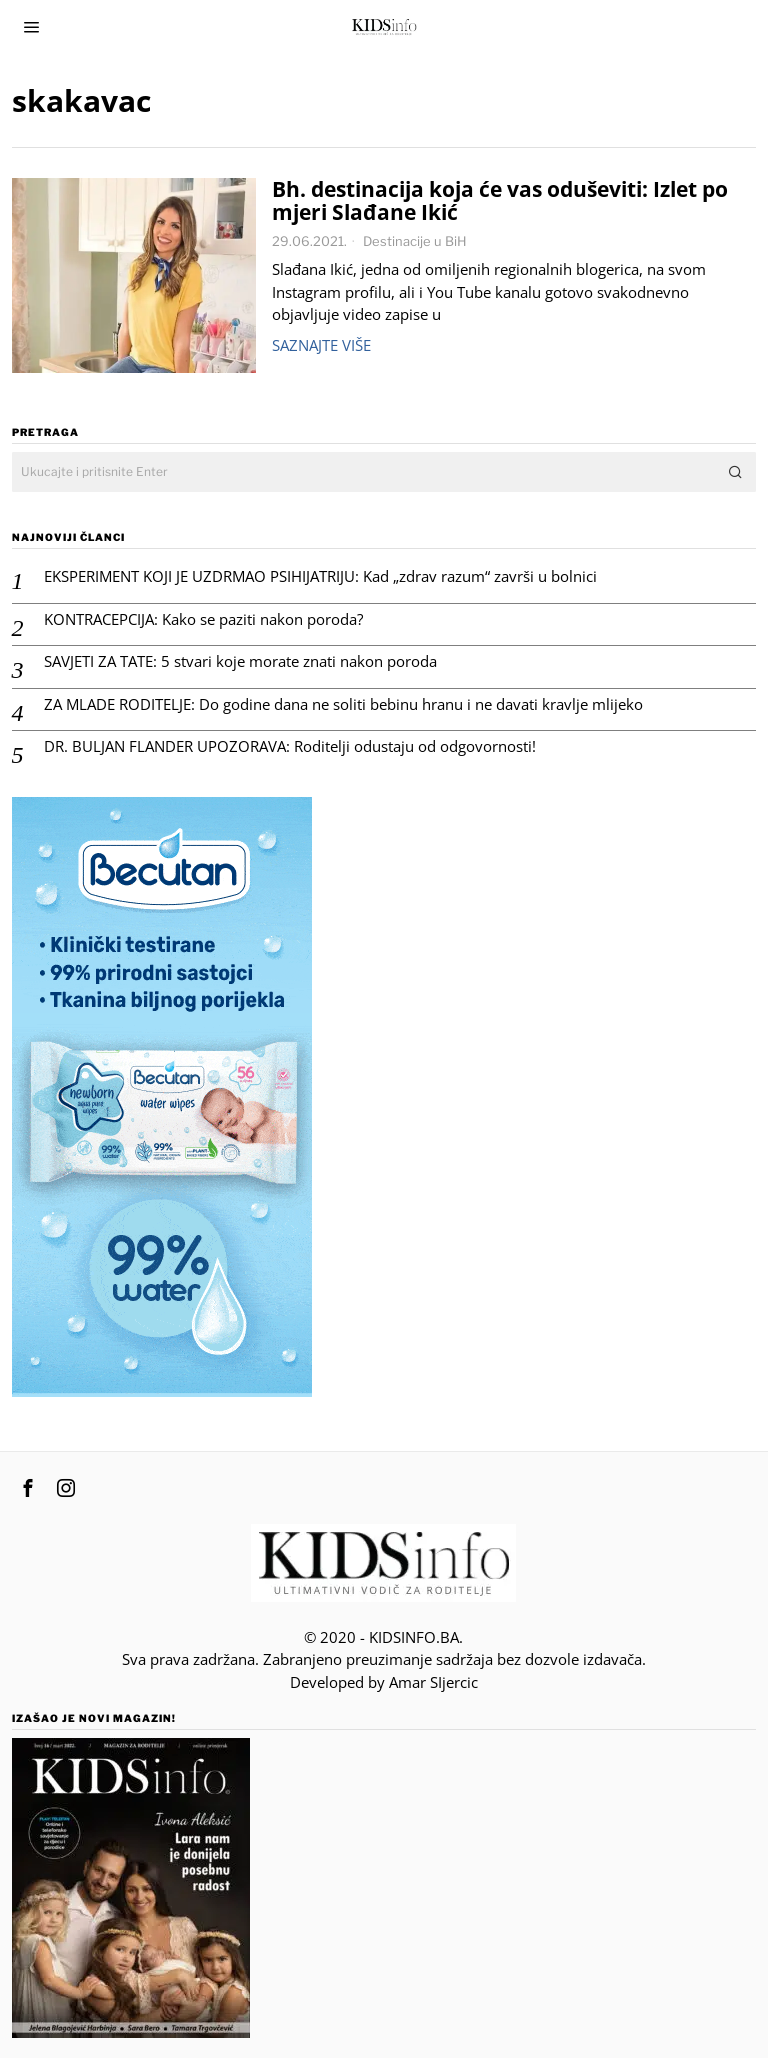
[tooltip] (28, 1488)
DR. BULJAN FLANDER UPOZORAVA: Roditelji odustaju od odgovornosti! (290, 746)
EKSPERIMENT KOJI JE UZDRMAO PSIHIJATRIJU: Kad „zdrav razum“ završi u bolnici (320, 576)
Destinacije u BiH (415, 241)
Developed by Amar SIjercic (384, 1682)
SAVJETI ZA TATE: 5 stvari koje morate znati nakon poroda (240, 661)
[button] (736, 472)
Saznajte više (321, 345)
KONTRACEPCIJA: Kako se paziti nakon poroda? (203, 619)
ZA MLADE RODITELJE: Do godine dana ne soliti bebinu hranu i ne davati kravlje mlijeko (343, 704)
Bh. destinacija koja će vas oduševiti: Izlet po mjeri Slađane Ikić (500, 201)
